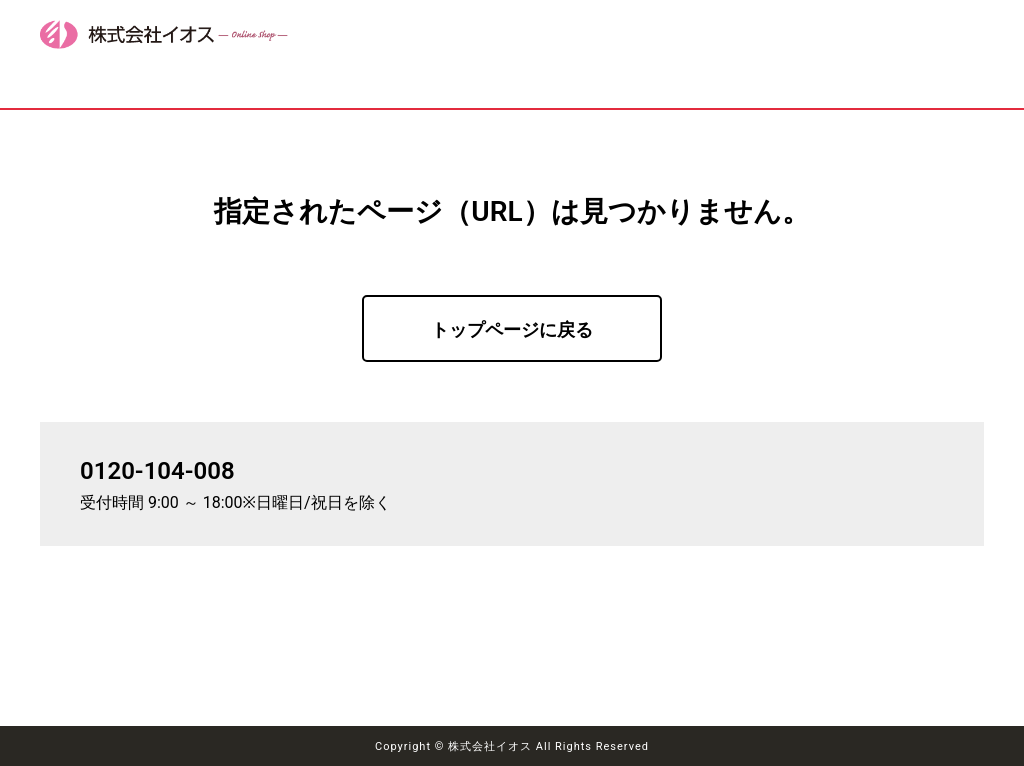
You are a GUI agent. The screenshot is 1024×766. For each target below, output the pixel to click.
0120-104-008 (157, 471)
